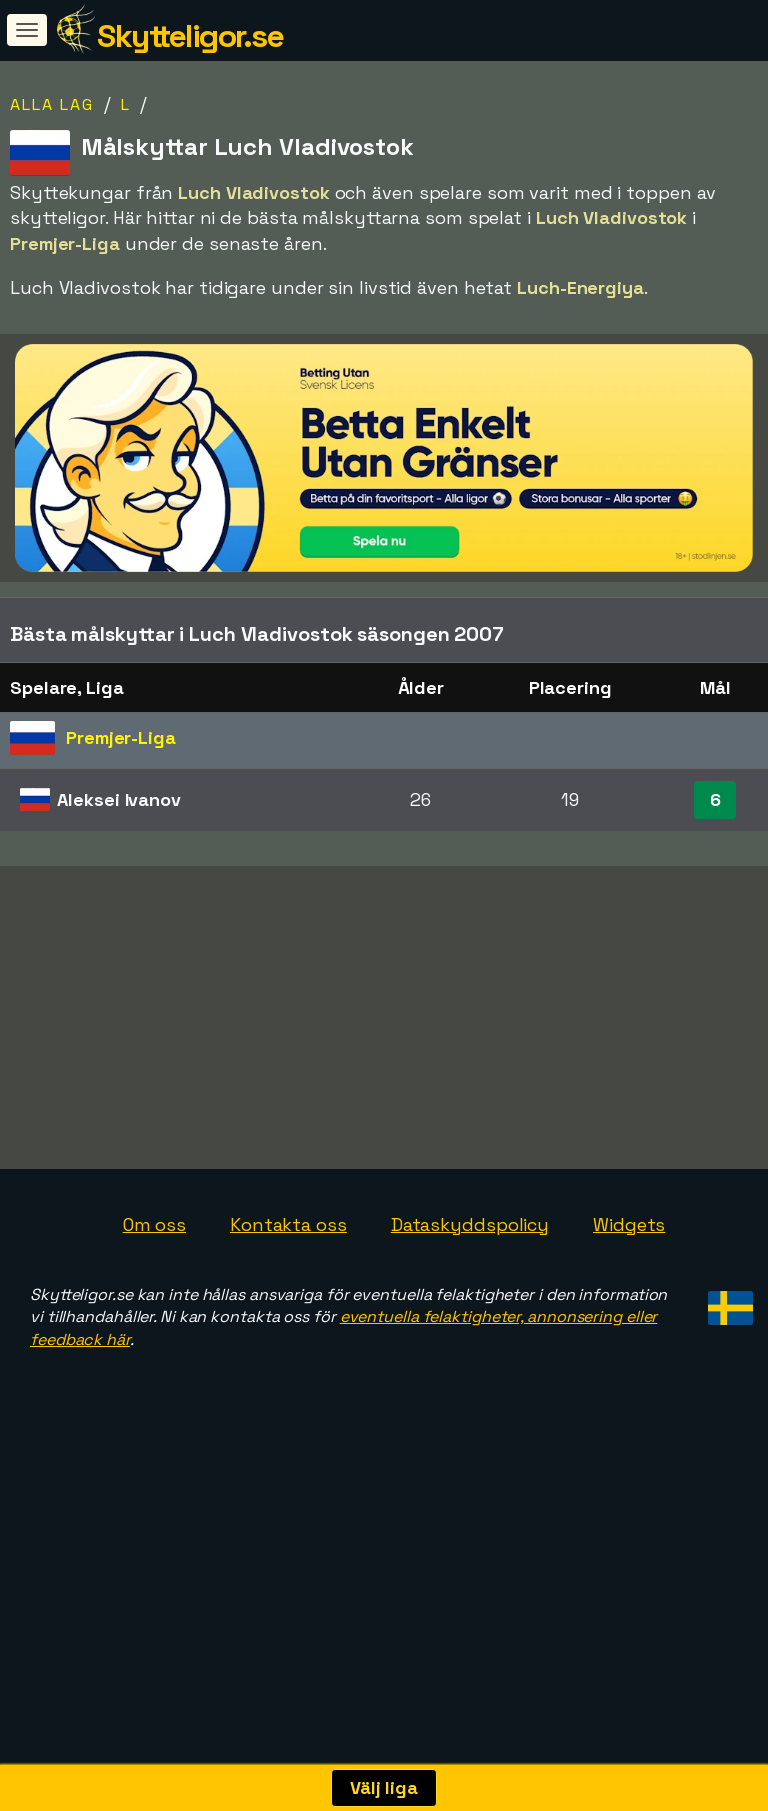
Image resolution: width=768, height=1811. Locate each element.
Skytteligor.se (190, 36)
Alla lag (52, 104)
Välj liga (384, 1787)
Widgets (629, 1287)
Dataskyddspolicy (470, 1287)
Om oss (154, 1287)
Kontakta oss (288, 1287)
